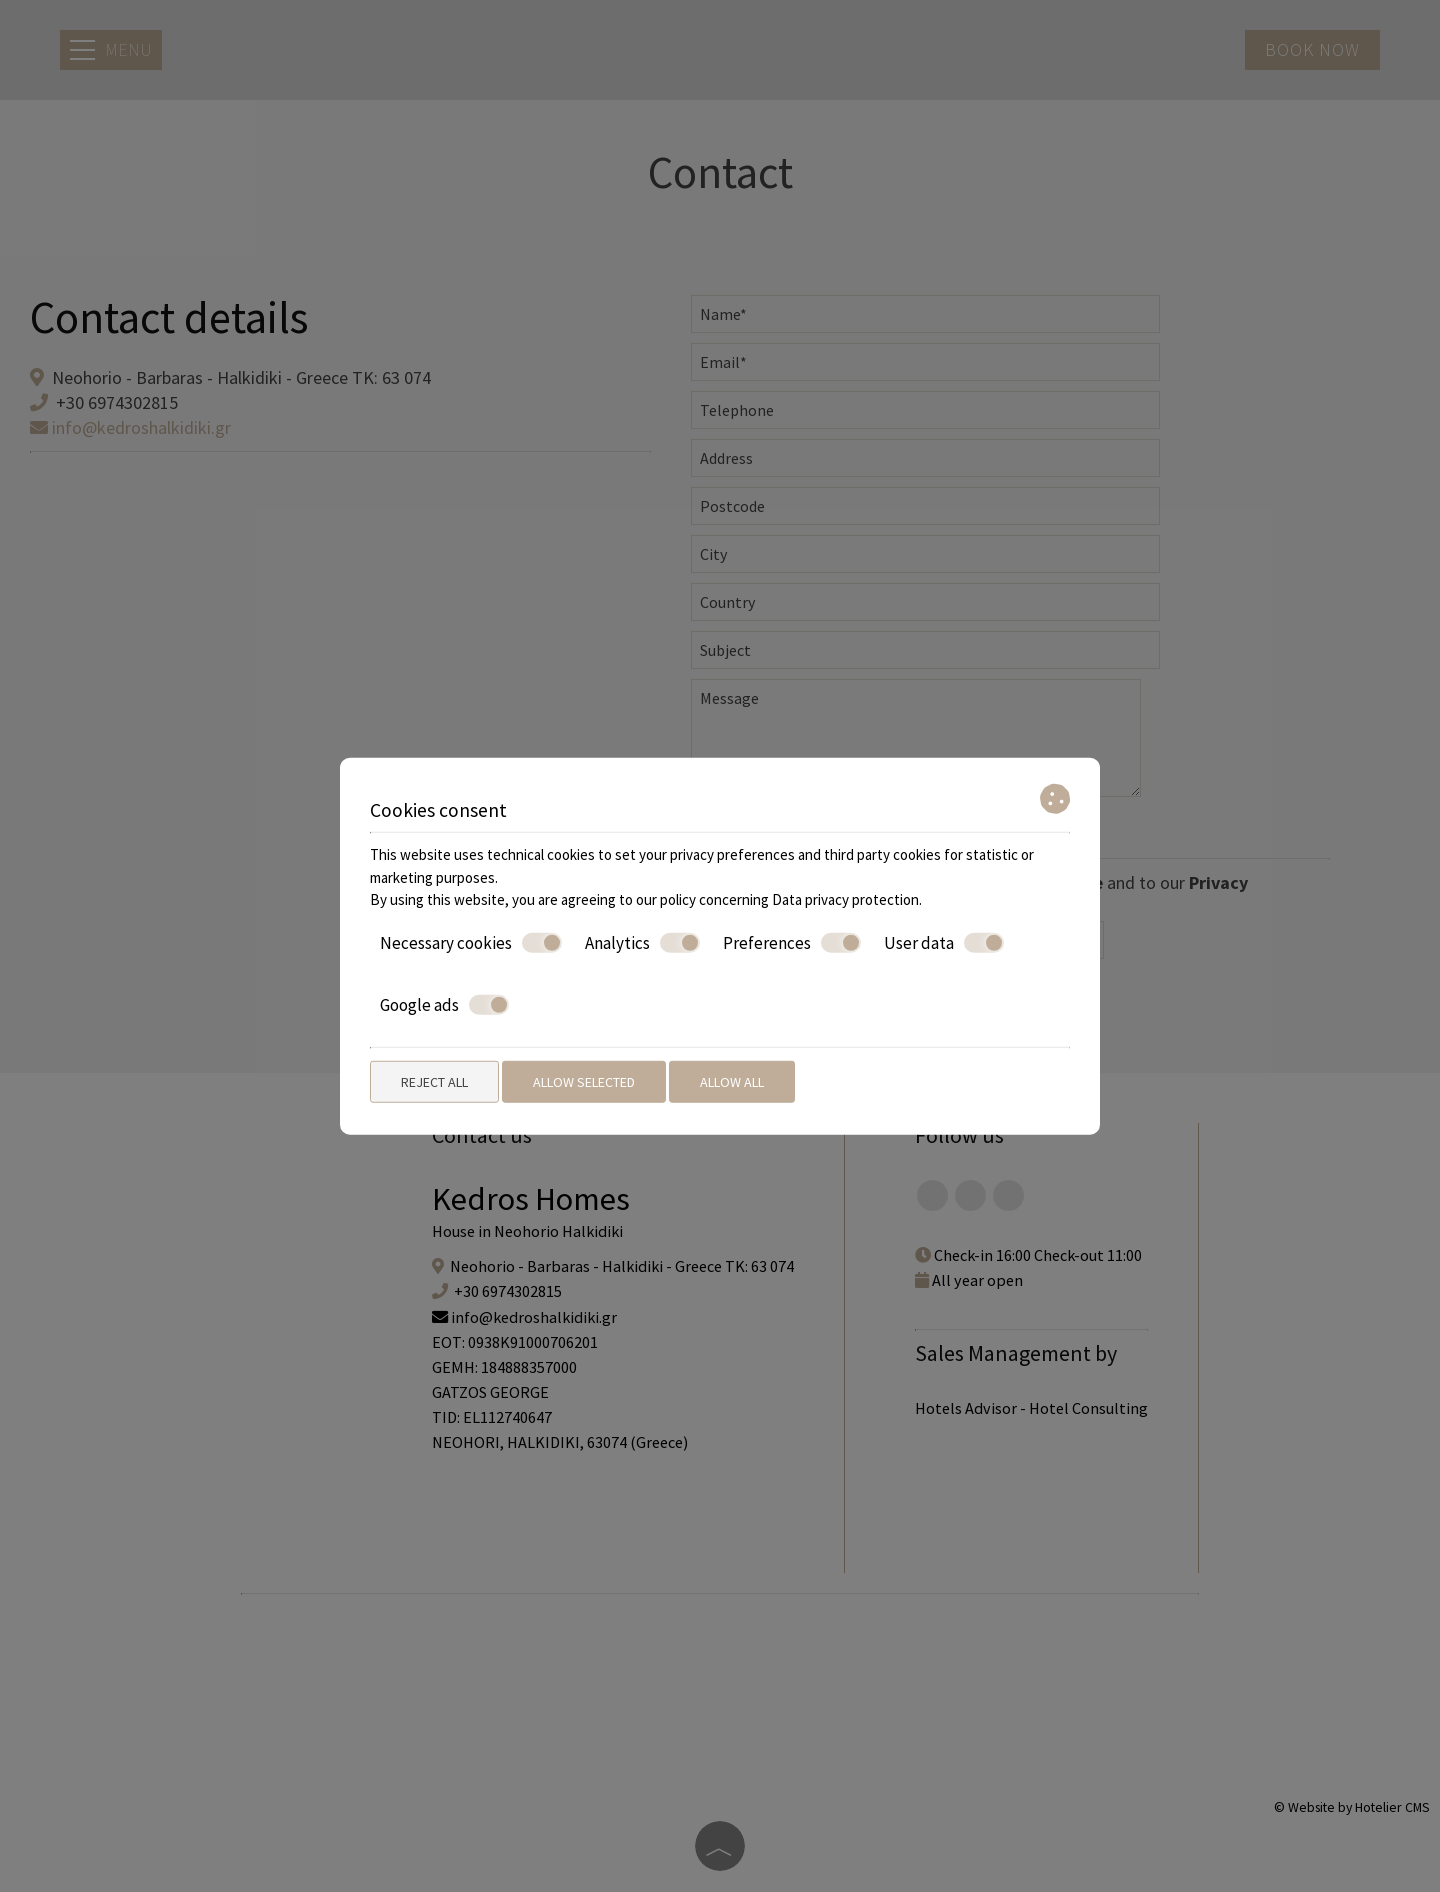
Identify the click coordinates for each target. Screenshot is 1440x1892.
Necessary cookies (471, 942)
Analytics (642, 942)
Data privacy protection (845, 899)
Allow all (732, 1081)
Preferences (792, 942)
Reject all (434, 1081)
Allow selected (584, 1081)
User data (944, 942)
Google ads (444, 1005)
